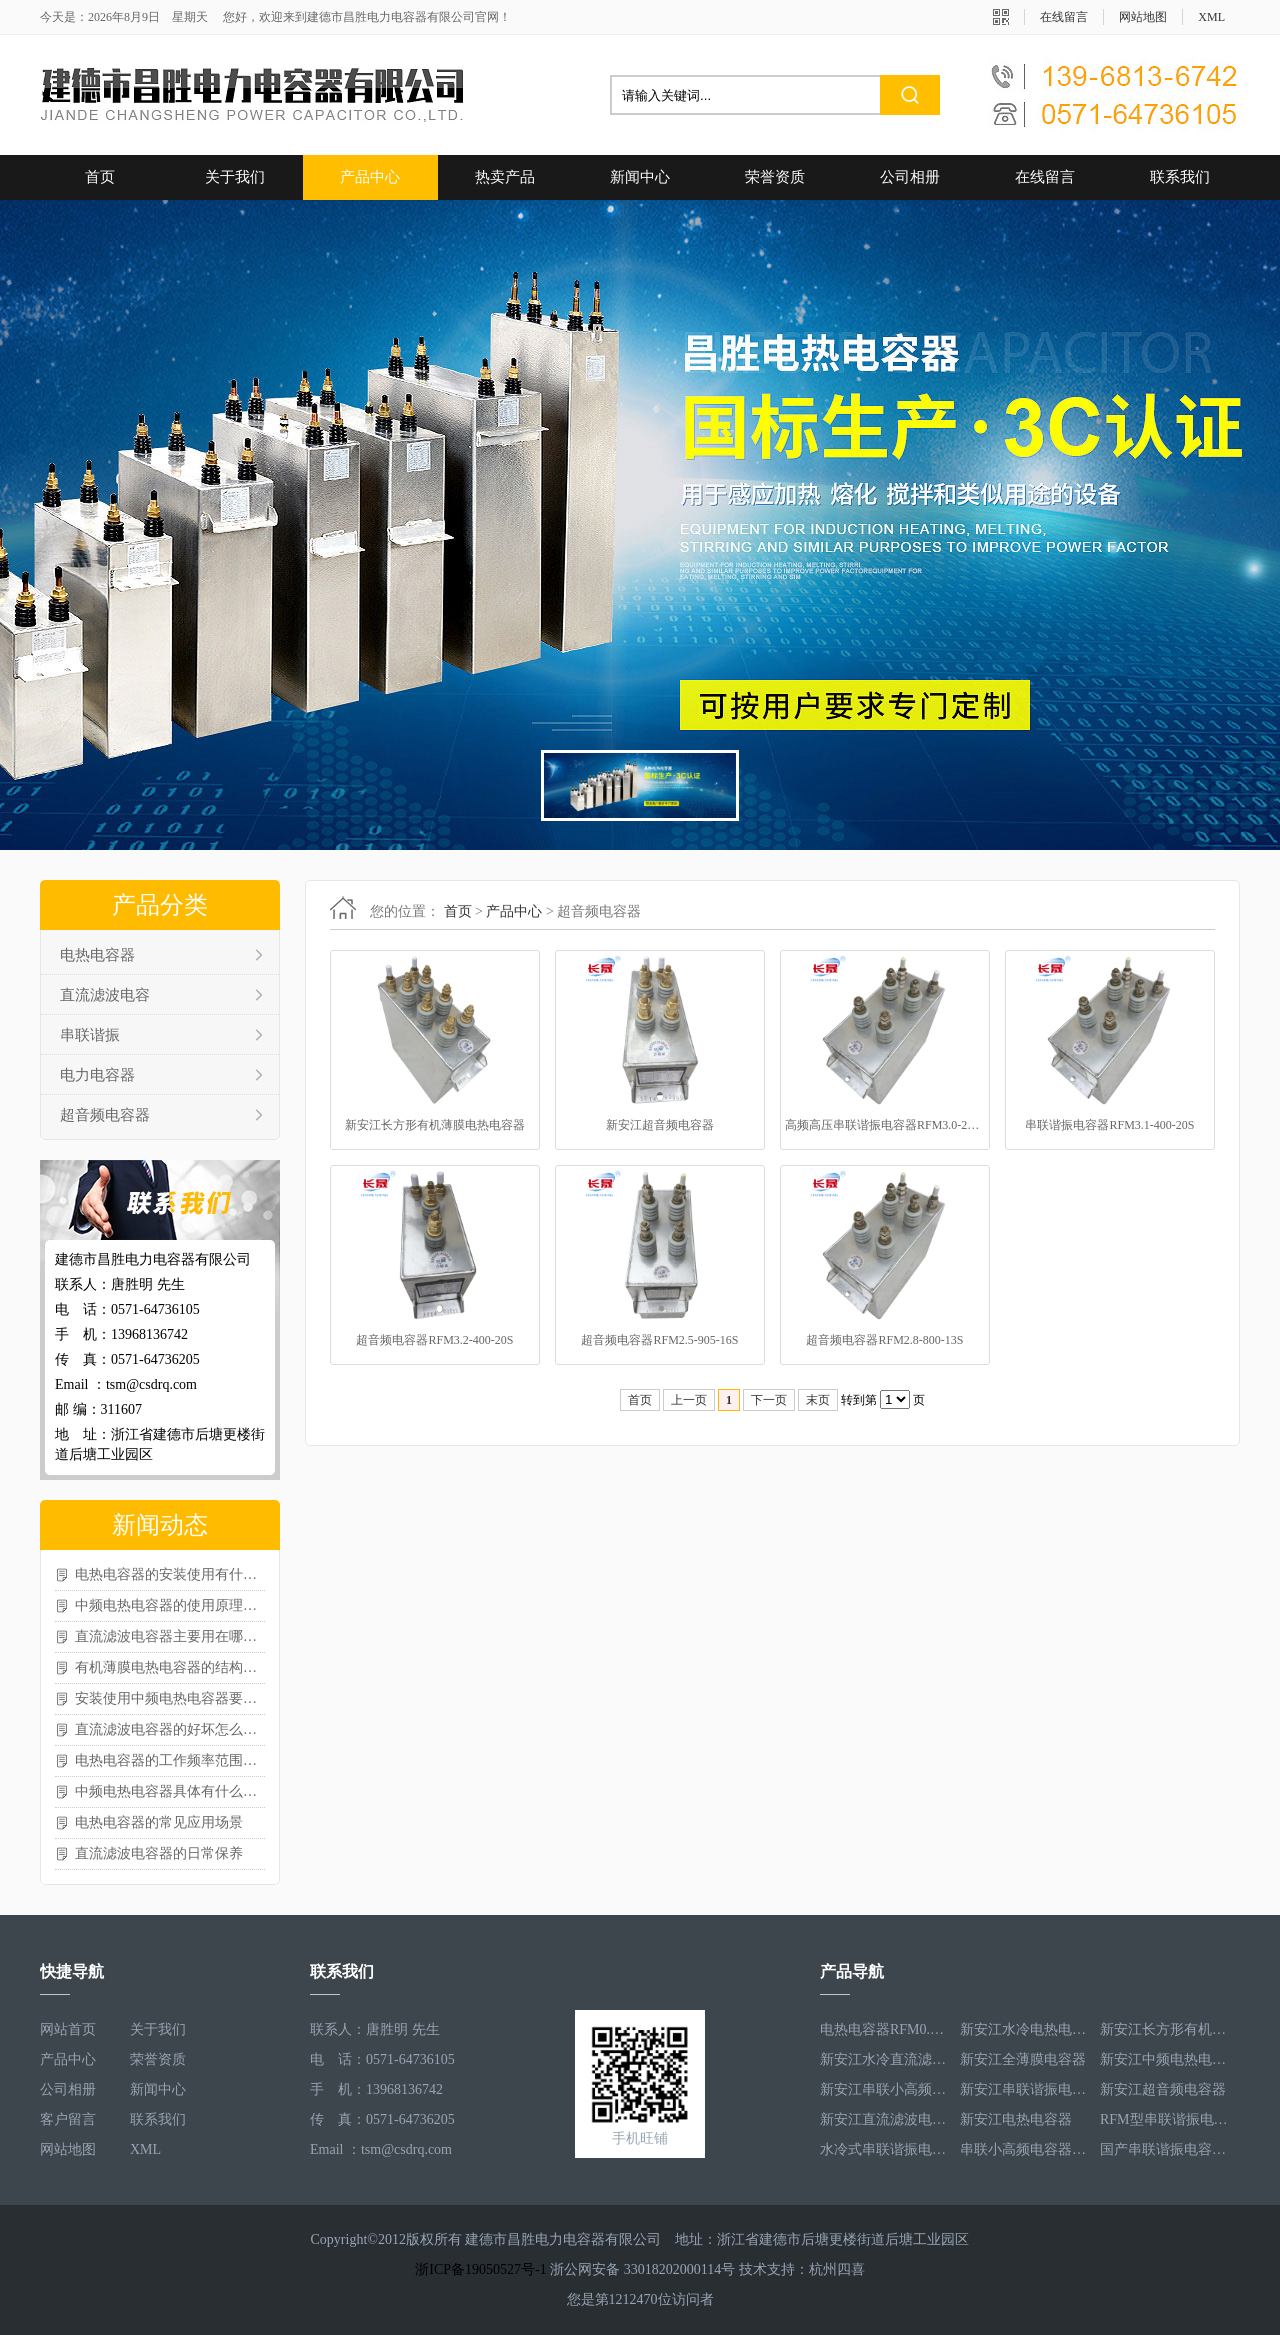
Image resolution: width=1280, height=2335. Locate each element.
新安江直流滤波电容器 (885, 2119)
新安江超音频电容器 (660, 1125)
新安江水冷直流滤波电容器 (885, 2059)
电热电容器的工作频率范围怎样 (170, 1760)
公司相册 (910, 177)
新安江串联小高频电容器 (885, 2089)
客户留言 (68, 2119)
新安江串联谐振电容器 (1025, 2089)
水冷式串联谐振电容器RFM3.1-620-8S (885, 2149)
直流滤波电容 (105, 995)
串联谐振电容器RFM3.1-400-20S (1109, 1125)
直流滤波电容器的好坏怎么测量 (170, 1729)
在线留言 (1064, 17)
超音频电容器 (105, 1115)
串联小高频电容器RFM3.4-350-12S (1025, 2149)
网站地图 (1143, 17)
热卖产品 (505, 177)
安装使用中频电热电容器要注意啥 (170, 1698)
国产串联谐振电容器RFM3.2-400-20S (1165, 2149)
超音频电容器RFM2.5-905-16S (659, 1340)
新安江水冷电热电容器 (1025, 2029)
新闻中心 (640, 177)
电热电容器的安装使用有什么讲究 (170, 1574)
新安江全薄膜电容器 (1023, 2059)
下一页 (769, 1400)
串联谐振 (90, 1035)
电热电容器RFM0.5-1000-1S (885, 2029)
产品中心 (370, 177)
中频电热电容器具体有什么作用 (170, 1791)
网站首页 (68, 2029)
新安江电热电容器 (1016, 2119)
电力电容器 (97, 1075)
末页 (818, 1400)
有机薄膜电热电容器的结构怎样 (170, 1667)
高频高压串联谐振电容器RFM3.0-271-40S (885, 1125)
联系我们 (1180, 177)
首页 (100, 177)
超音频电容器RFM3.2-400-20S (434, 1340)
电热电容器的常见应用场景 (159, 1822)
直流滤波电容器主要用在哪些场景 (170, 1636)
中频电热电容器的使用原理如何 (170, 1605)
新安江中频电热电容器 (1165, 2059)
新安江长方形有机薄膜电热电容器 (435, 1125)
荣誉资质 (775, 177)
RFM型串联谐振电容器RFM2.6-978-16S (1165, 2119)
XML (1211, 17)
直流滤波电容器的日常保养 (159, 1853)
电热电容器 (97, 955)
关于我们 (235, 177)
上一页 (689, 1400)
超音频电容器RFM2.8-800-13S (884, 1340)
